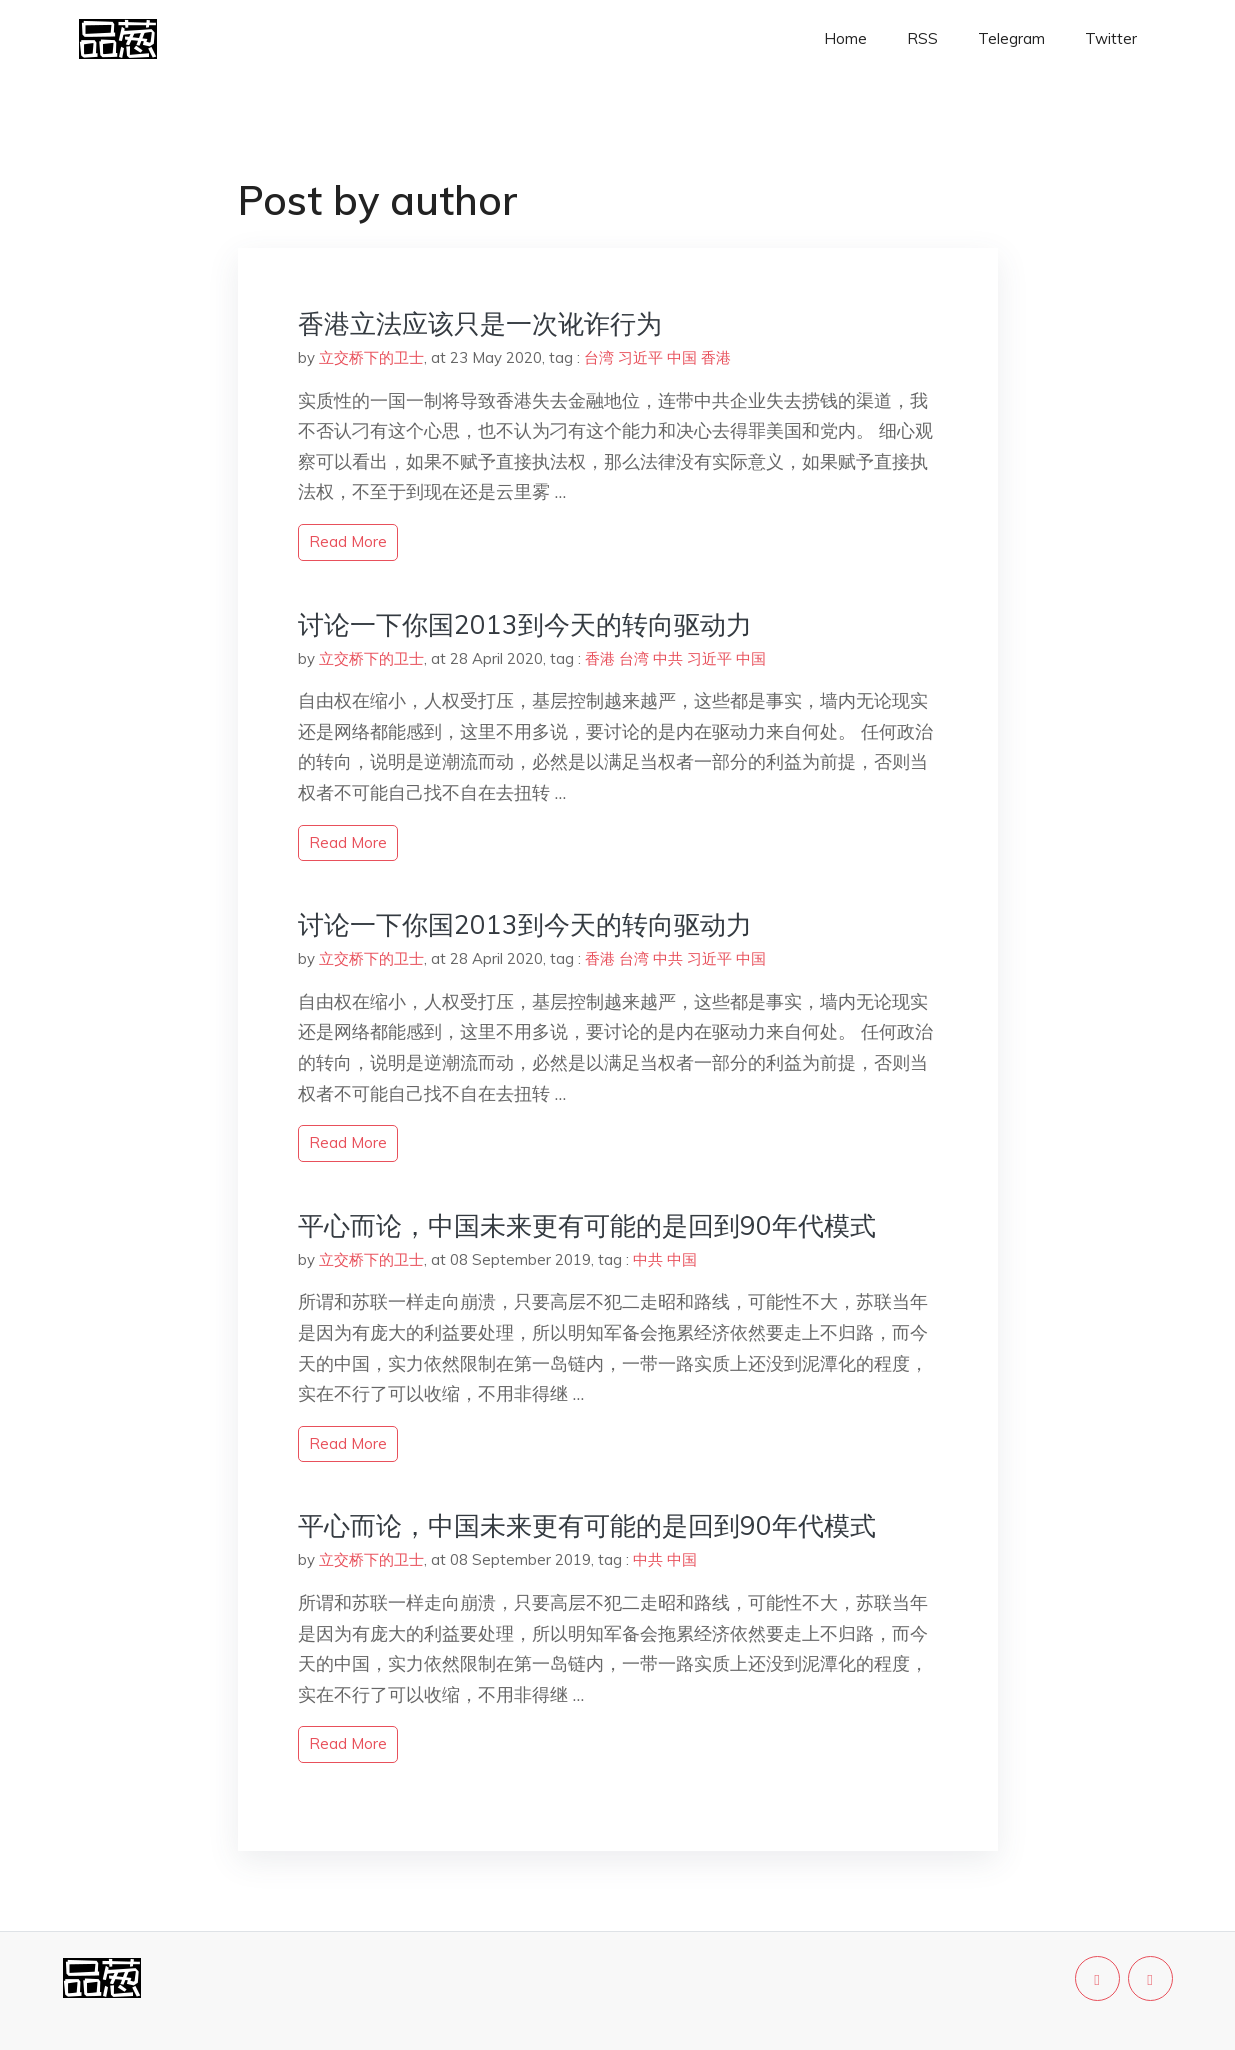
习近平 (640, 357)
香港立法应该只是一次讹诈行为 (480, 323)
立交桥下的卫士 (371, 357)
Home (845, 38)
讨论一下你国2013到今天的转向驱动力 (525, 624)
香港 (716, 357)
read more (348, 541)
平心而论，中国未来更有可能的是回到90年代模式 (587, 1225)
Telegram (1011, 38)
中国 (682, 357)
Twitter (1111, 38)
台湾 (599, 357)
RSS (922, 38)
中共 (668, 658)
